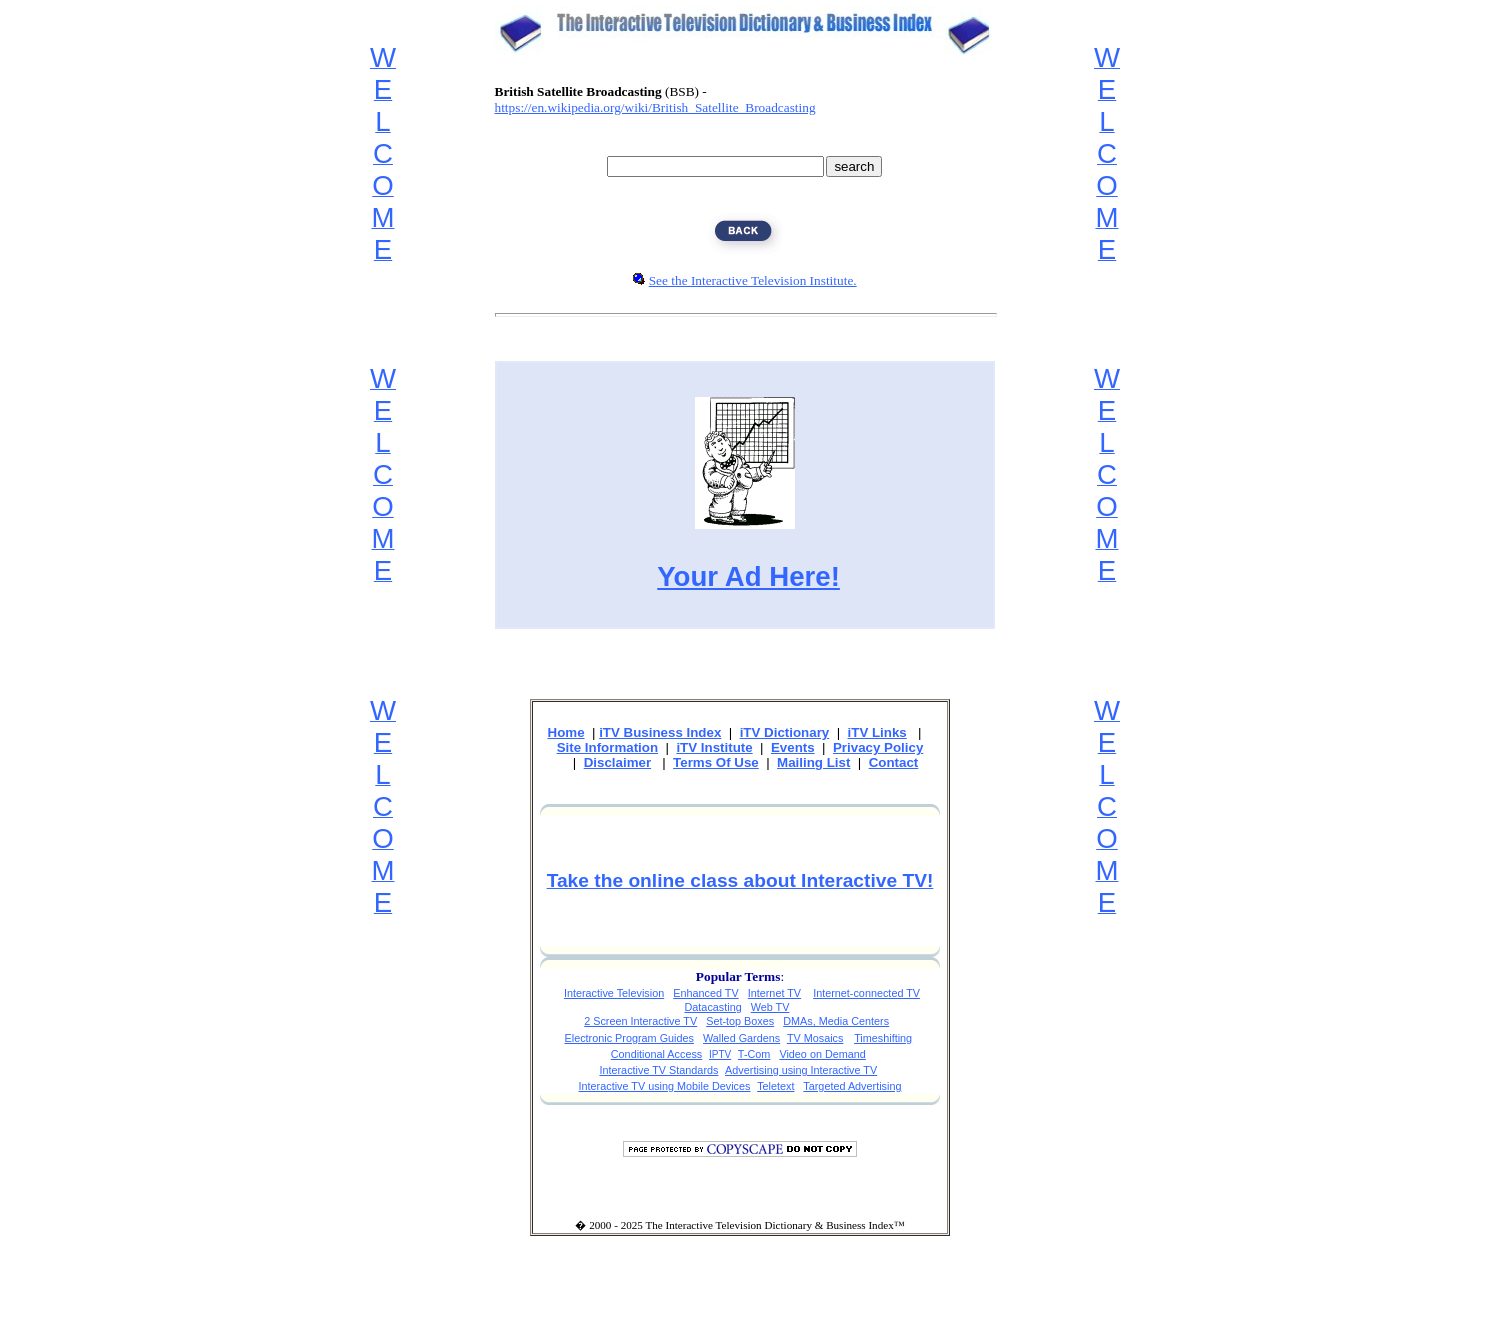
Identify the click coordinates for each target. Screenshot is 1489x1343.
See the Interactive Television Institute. (753, 280)
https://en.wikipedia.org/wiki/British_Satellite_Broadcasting (655, 107)
